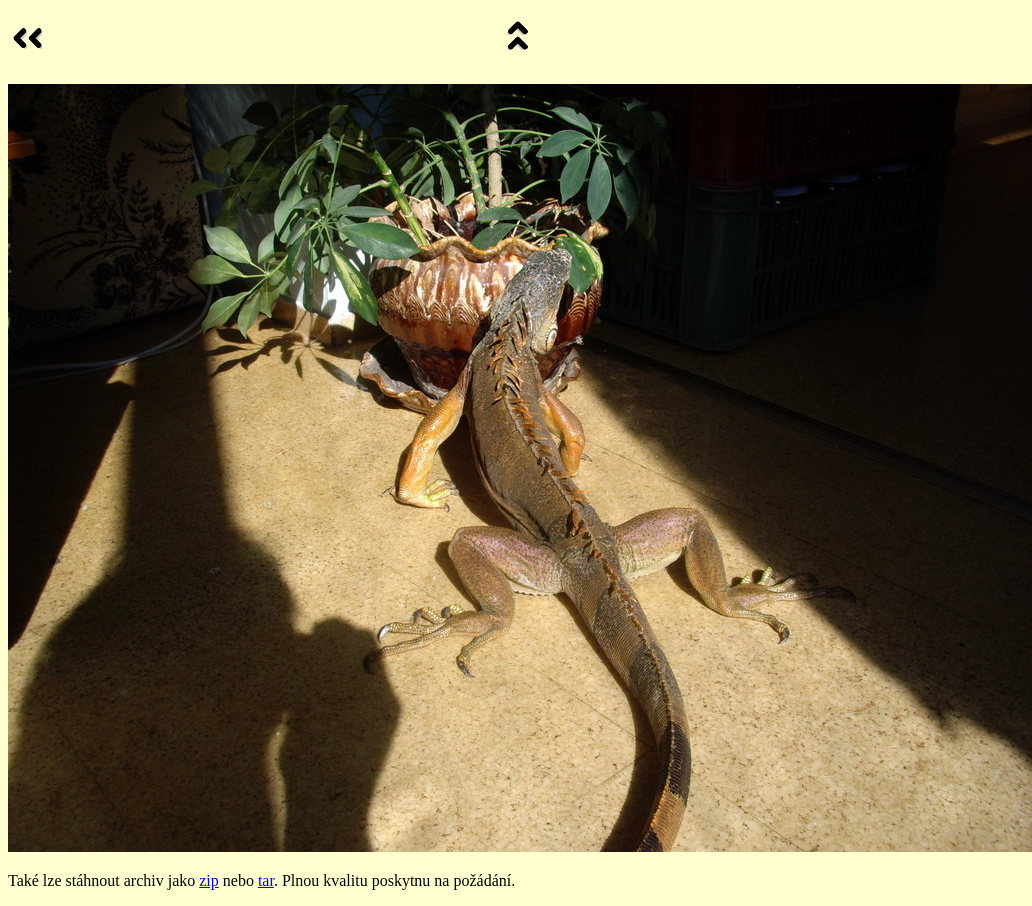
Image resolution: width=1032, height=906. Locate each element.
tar (266, 880)
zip (209, 880)
